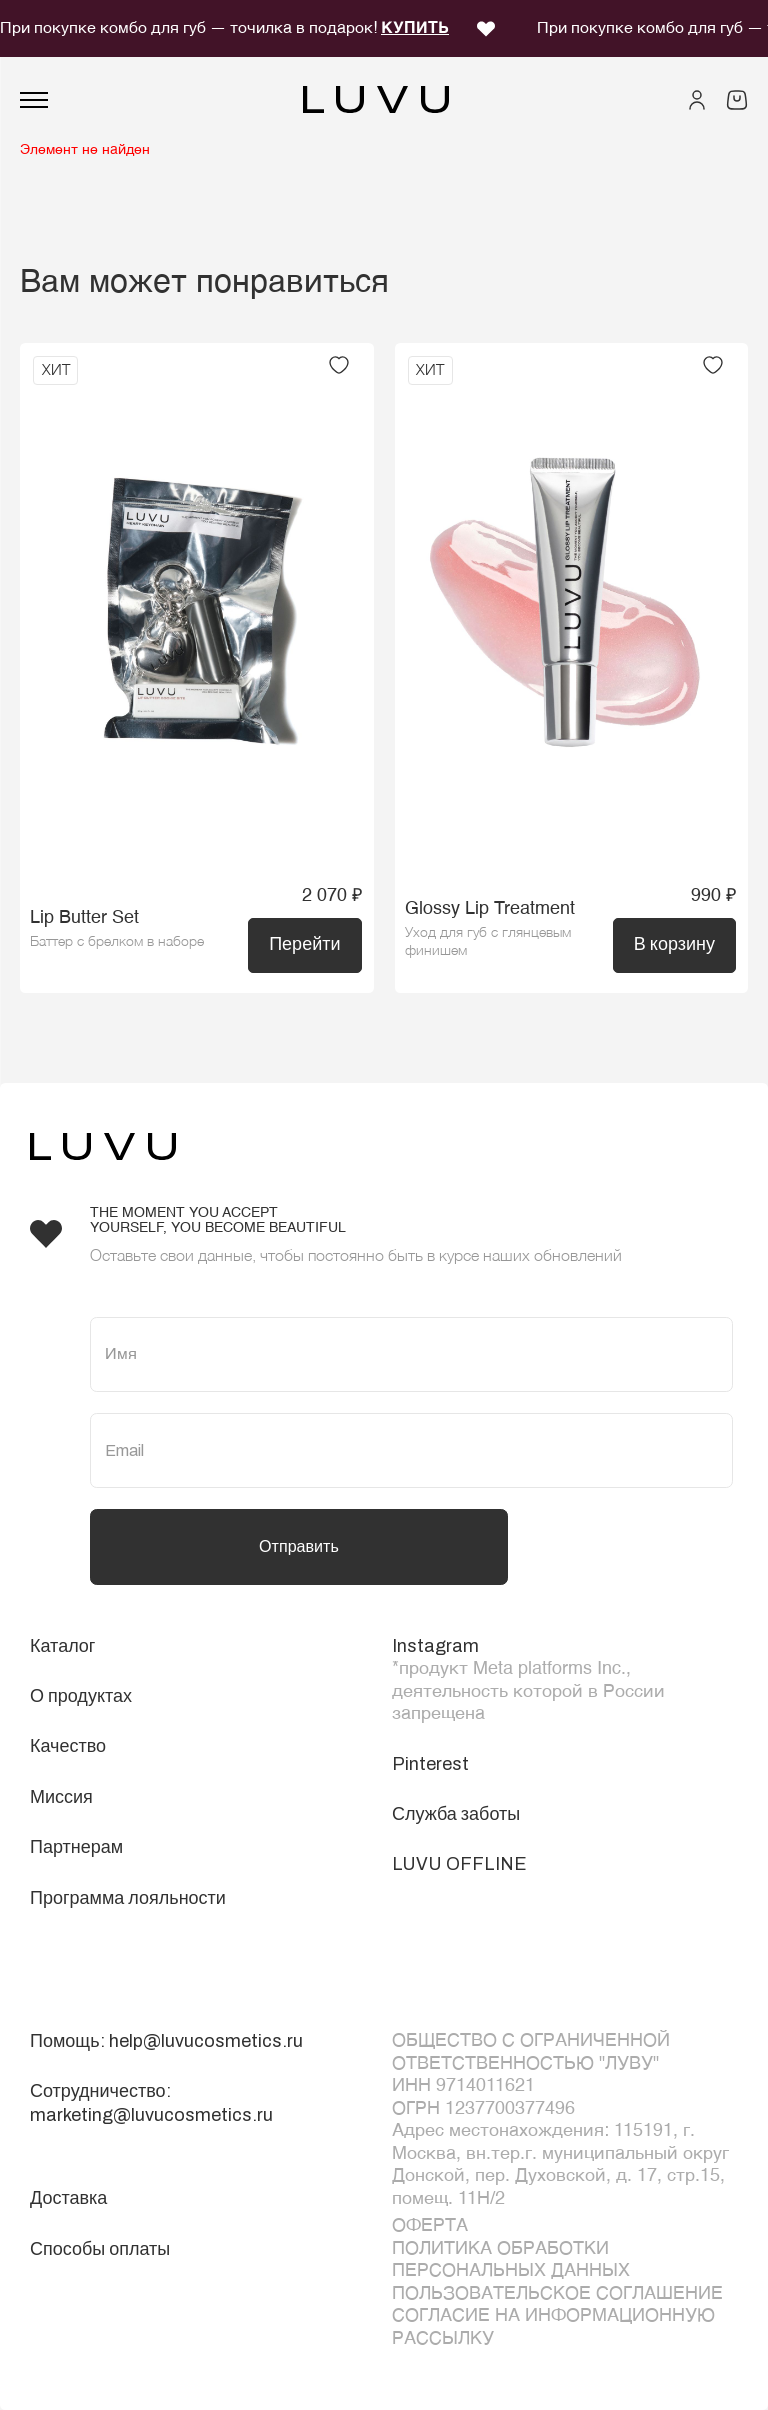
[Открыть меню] (34, 100)
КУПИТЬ (415, 29)
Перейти (304, 944)
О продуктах (81, 1696)
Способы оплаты (100, 2249)
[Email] (411, 1450)
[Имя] (411, 1354)
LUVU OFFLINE (459, 1864)
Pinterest (430, 1764)
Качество (68, 1746)
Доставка (68, 2198)
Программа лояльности (128, 1898)
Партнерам (76, 1847)
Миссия (61, 1797)
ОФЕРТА (430, 2226)
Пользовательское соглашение (557, 2294)
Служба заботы (456, 1814)
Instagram (435, 1646)
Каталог (62, 1646)
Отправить (299, 1546)
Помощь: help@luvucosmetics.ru (166, 2041)
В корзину (674, 944)
